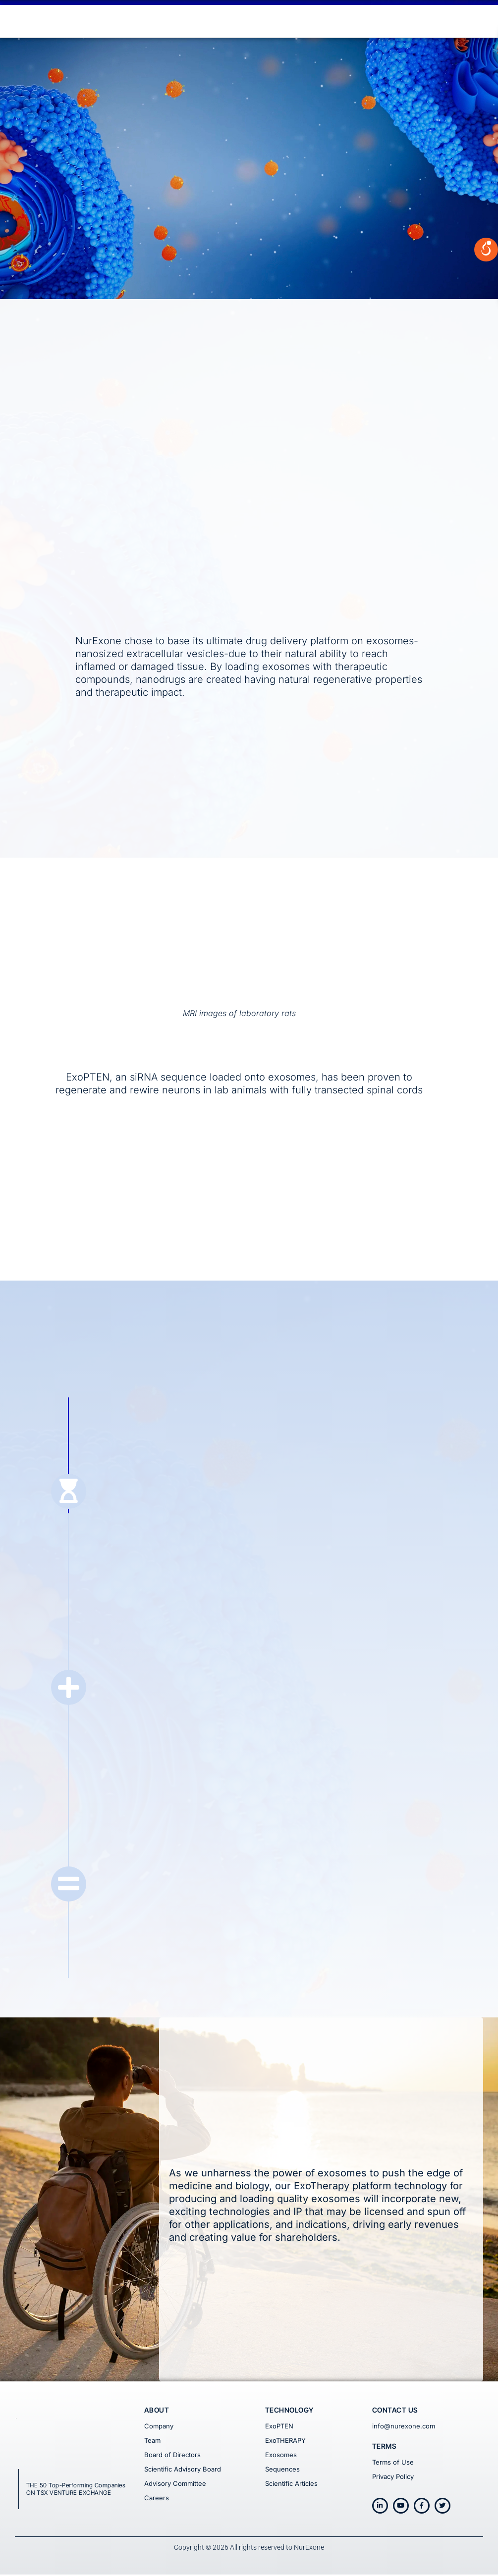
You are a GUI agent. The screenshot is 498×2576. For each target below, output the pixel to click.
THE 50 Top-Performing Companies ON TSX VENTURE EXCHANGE (76, 2490)
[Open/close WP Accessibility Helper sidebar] (486, 131)
